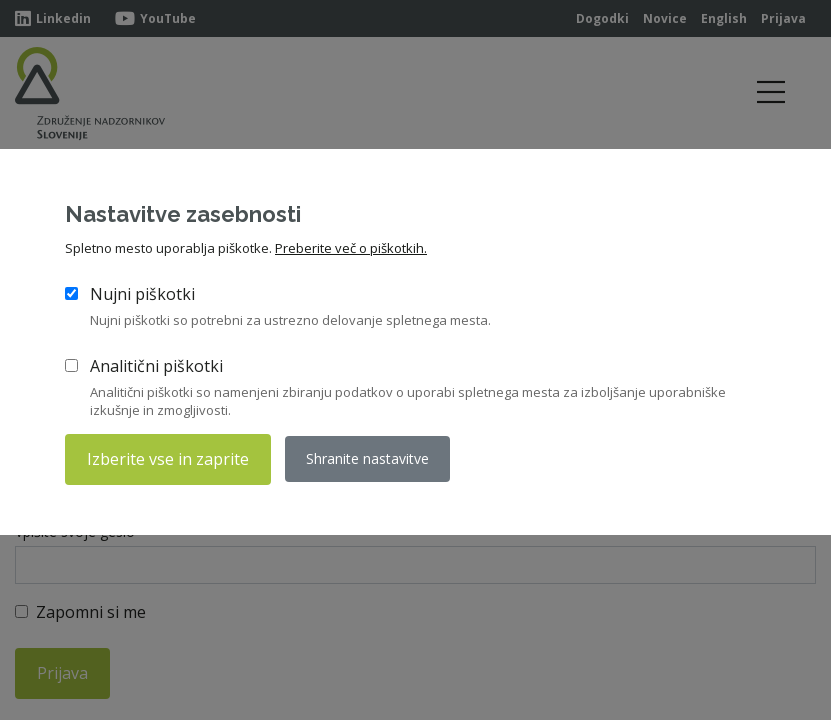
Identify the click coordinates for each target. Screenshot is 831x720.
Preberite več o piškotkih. (351, 248)
